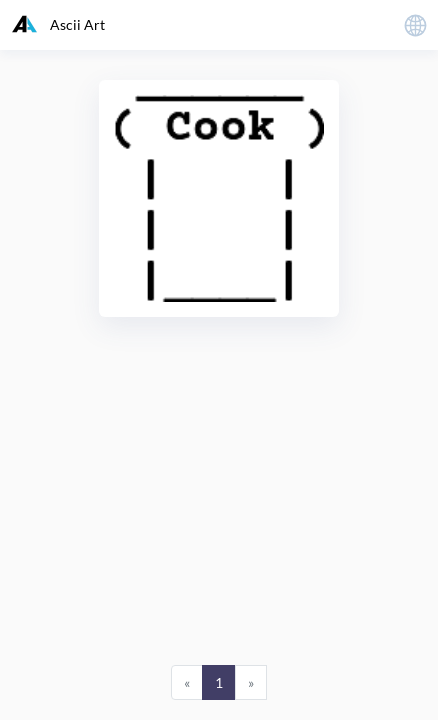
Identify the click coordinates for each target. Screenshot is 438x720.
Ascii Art (58, 24)
